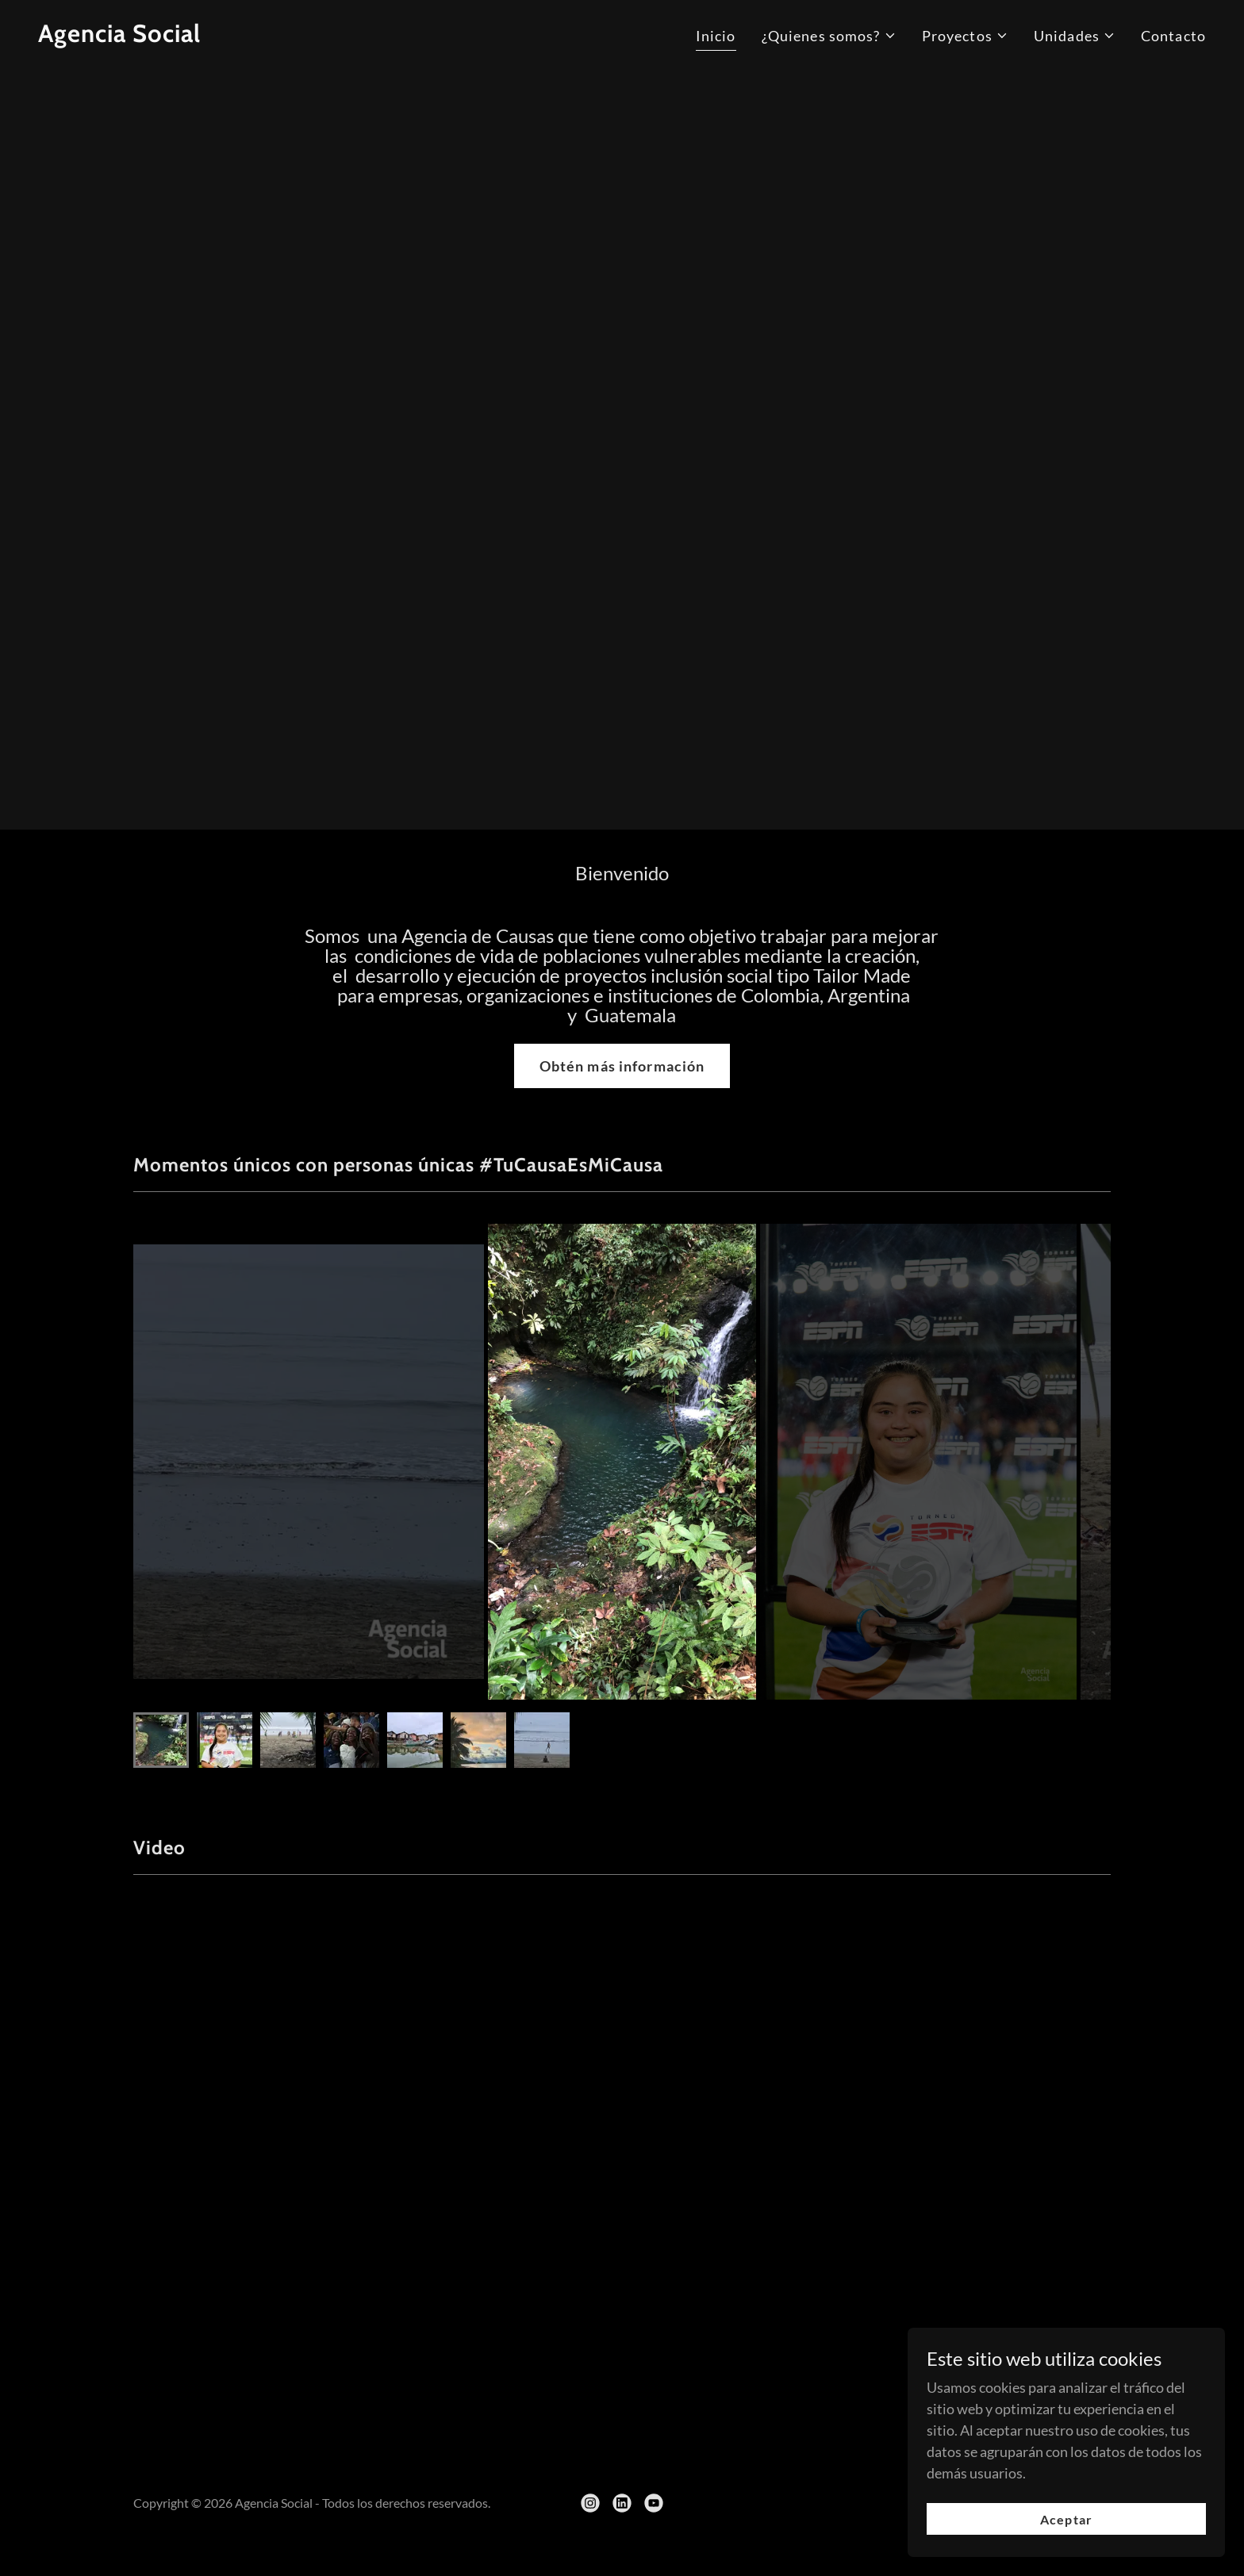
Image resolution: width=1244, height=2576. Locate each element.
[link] (119, 36)
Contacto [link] (1173, 35)
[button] (829, 36)
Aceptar (1066, 2519)
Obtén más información (622, 1066)
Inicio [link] (716, 35)
